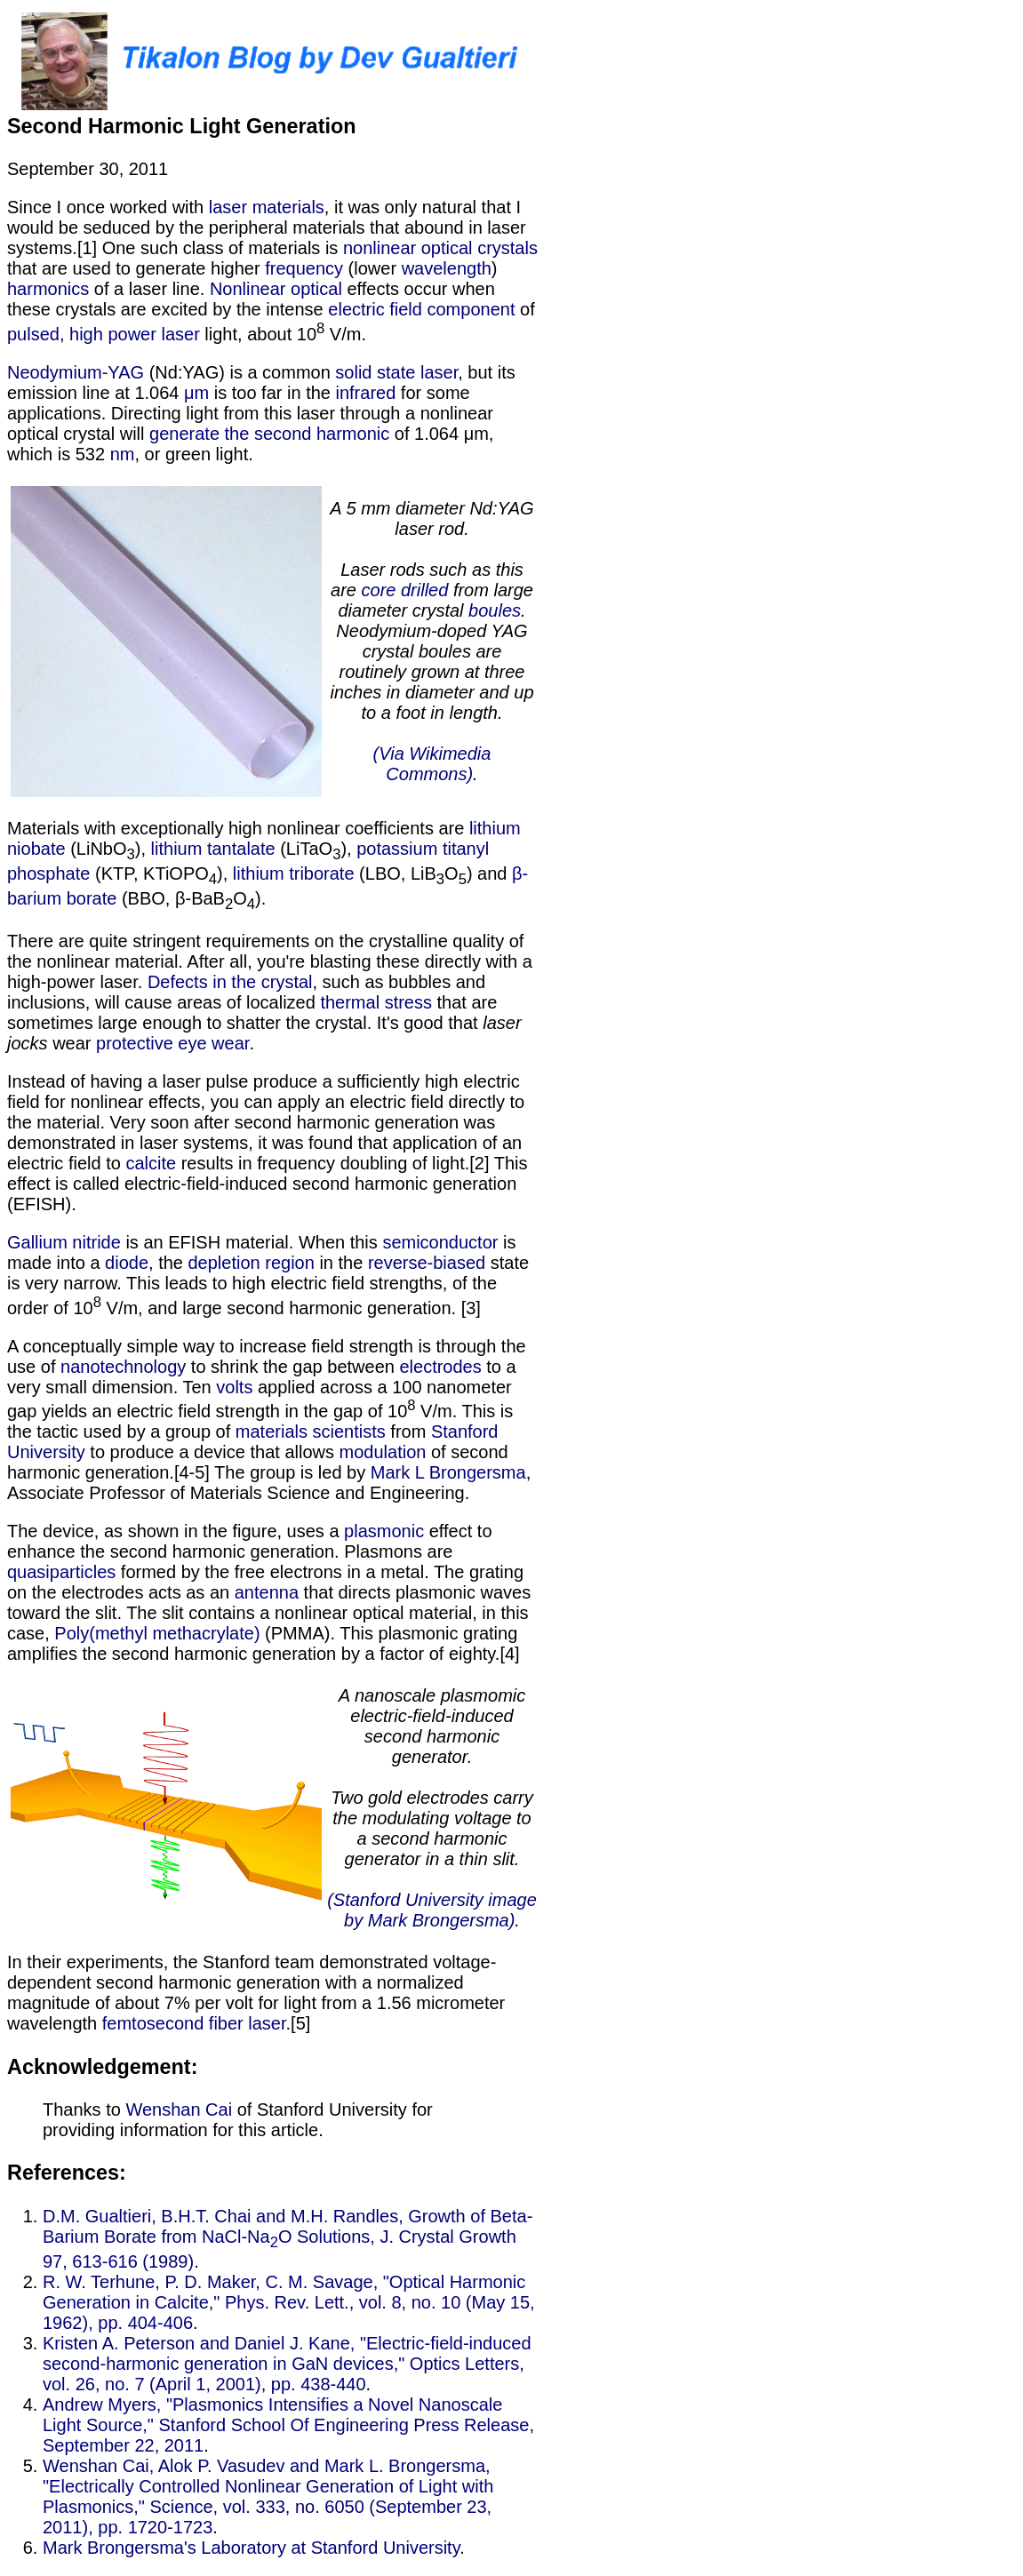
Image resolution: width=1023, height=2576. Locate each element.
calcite (150, 1163)
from (408, 1431)
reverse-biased (426, 1262)
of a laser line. (149, 289)
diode (126, 1262)
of (524, 309)
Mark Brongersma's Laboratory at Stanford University (251, 2547)
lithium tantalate (213, 848)
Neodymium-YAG (75, 372)
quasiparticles (61, 1572)
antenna (267, 1592)
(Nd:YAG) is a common (239, 372)
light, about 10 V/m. (283, 334)
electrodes (440, 1366)
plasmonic (384, 1531)
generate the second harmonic (269, 433)
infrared (366, 393)
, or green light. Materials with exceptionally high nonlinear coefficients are (273, 641)
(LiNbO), (108, 848)
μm (196, 393)
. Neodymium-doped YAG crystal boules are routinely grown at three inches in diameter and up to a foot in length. (431, 661)
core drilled (405, 590)
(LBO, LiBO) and (434, 873)
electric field (375, 309)
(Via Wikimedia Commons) (432, 764)
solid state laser (396, 372)
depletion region (251, 1262)
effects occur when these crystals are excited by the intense (251, 299)
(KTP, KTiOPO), (161, 873)
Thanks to (84, 2109)
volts (234, 1387)
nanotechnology (123, 1366)
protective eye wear (172, 1043)
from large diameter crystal (435, 600)
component (471, 309)
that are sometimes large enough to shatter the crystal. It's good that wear (264, 1023)
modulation (383, 1452)
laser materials (266, 207)
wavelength (447, 268)
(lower (372, 268)
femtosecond (153, 2023)
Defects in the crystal (230, 982)
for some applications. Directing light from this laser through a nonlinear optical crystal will (250, 413)
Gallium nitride (64, 1242)
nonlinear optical (408, 248)
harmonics (48, 289)
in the (341, 1262)
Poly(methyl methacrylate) (157, 1633)
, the (168, 1262)
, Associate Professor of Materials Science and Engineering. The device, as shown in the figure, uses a (269, 1502)
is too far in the (272, 393)
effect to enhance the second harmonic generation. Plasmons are (249, 1541)
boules (494, 610)
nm (122, 454)
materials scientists (311, 1431)
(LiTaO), (316, 848)
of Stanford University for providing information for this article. (238, 2120)
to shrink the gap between (292, 1366)
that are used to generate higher (136, 268)
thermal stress (376, 1002)
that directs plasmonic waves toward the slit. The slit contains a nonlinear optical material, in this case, (269, 1613)
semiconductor (440, 1242)
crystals (507, 248)
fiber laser (247, 2023)
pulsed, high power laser (103, 334)
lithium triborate (294, 873)
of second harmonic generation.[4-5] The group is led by (257, 1462)
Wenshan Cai (178, 2109)
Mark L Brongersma (448, 1472)
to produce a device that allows (212, 1452)
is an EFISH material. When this (252, 1242)
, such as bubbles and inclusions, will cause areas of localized (246, 992)
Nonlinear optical (276, 289)
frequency (304, 268)
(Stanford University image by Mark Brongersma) (432, 1910)
